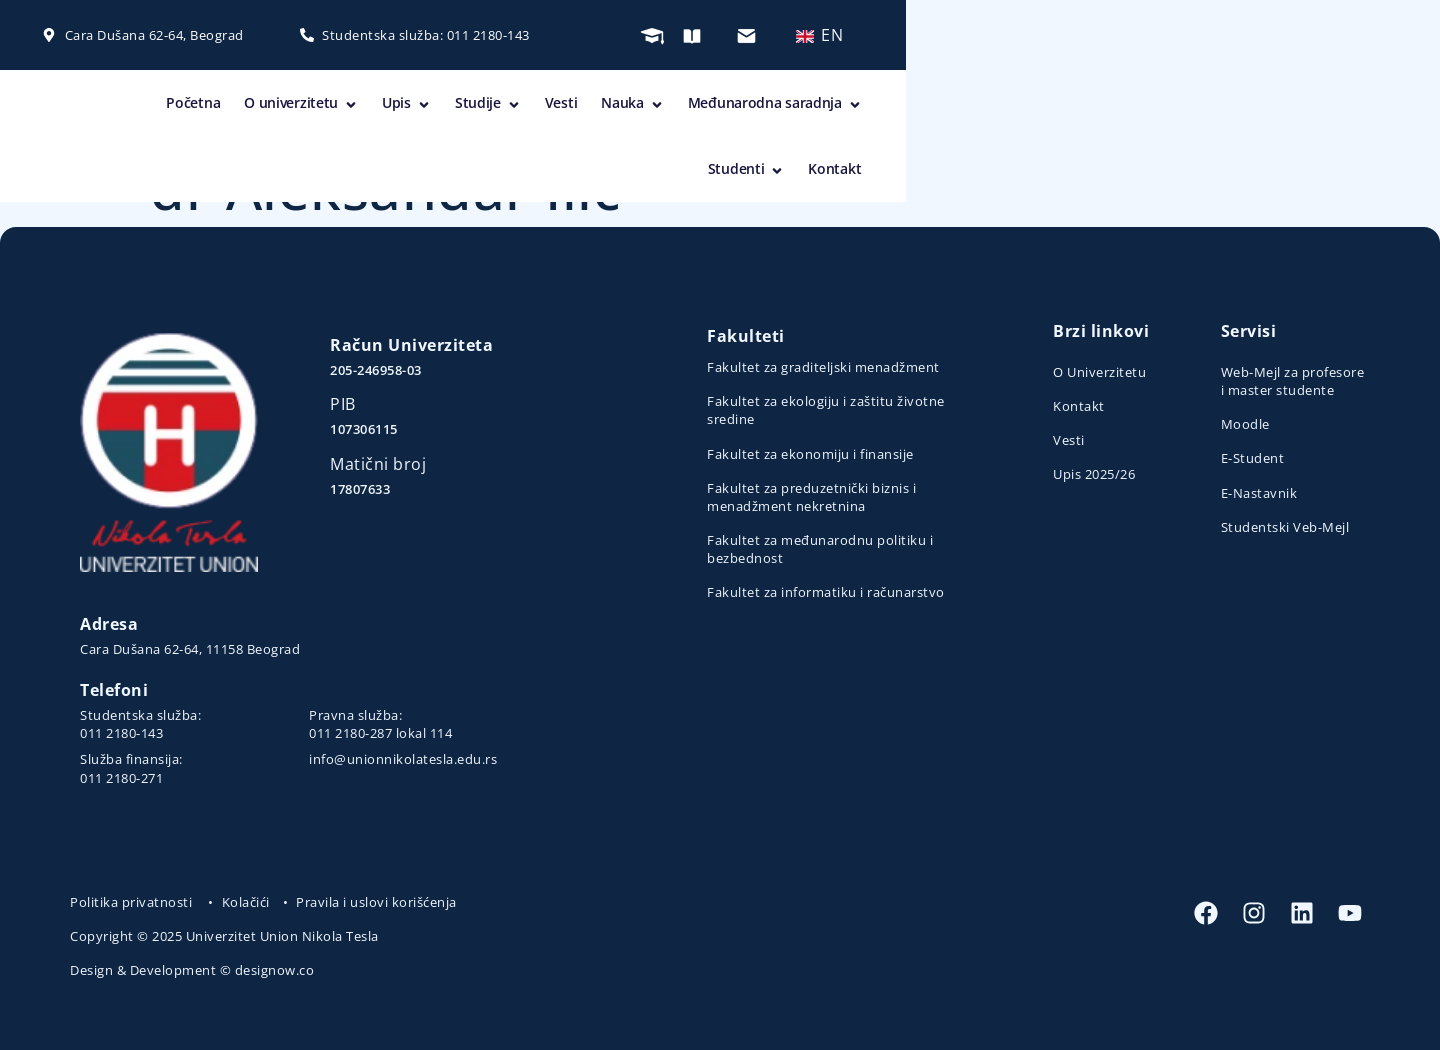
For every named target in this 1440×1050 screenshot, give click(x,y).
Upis (724, 107)
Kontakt (1331, 106)
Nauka (950, 107)
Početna (512, 106)
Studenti (1242, 107)
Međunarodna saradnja (1093, 107)
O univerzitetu (619, 107)
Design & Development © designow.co (192, 970)
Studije (806, 107)
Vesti (879, 106)
